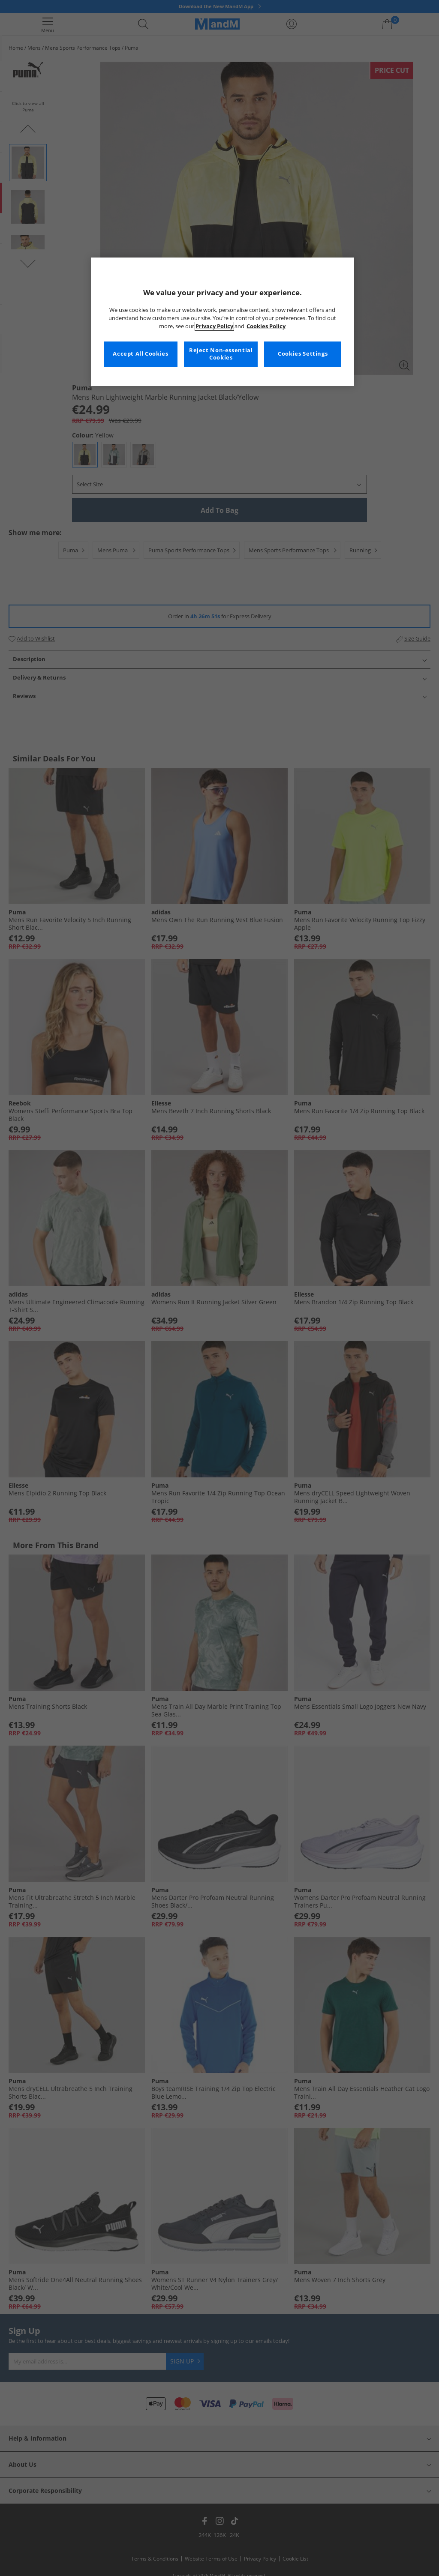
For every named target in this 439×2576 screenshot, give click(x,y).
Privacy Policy (214, 326)
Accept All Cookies (140, 353)
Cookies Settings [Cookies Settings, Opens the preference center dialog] (303, 353)
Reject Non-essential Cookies (221, 354)
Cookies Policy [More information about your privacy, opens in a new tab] (266, 326)
